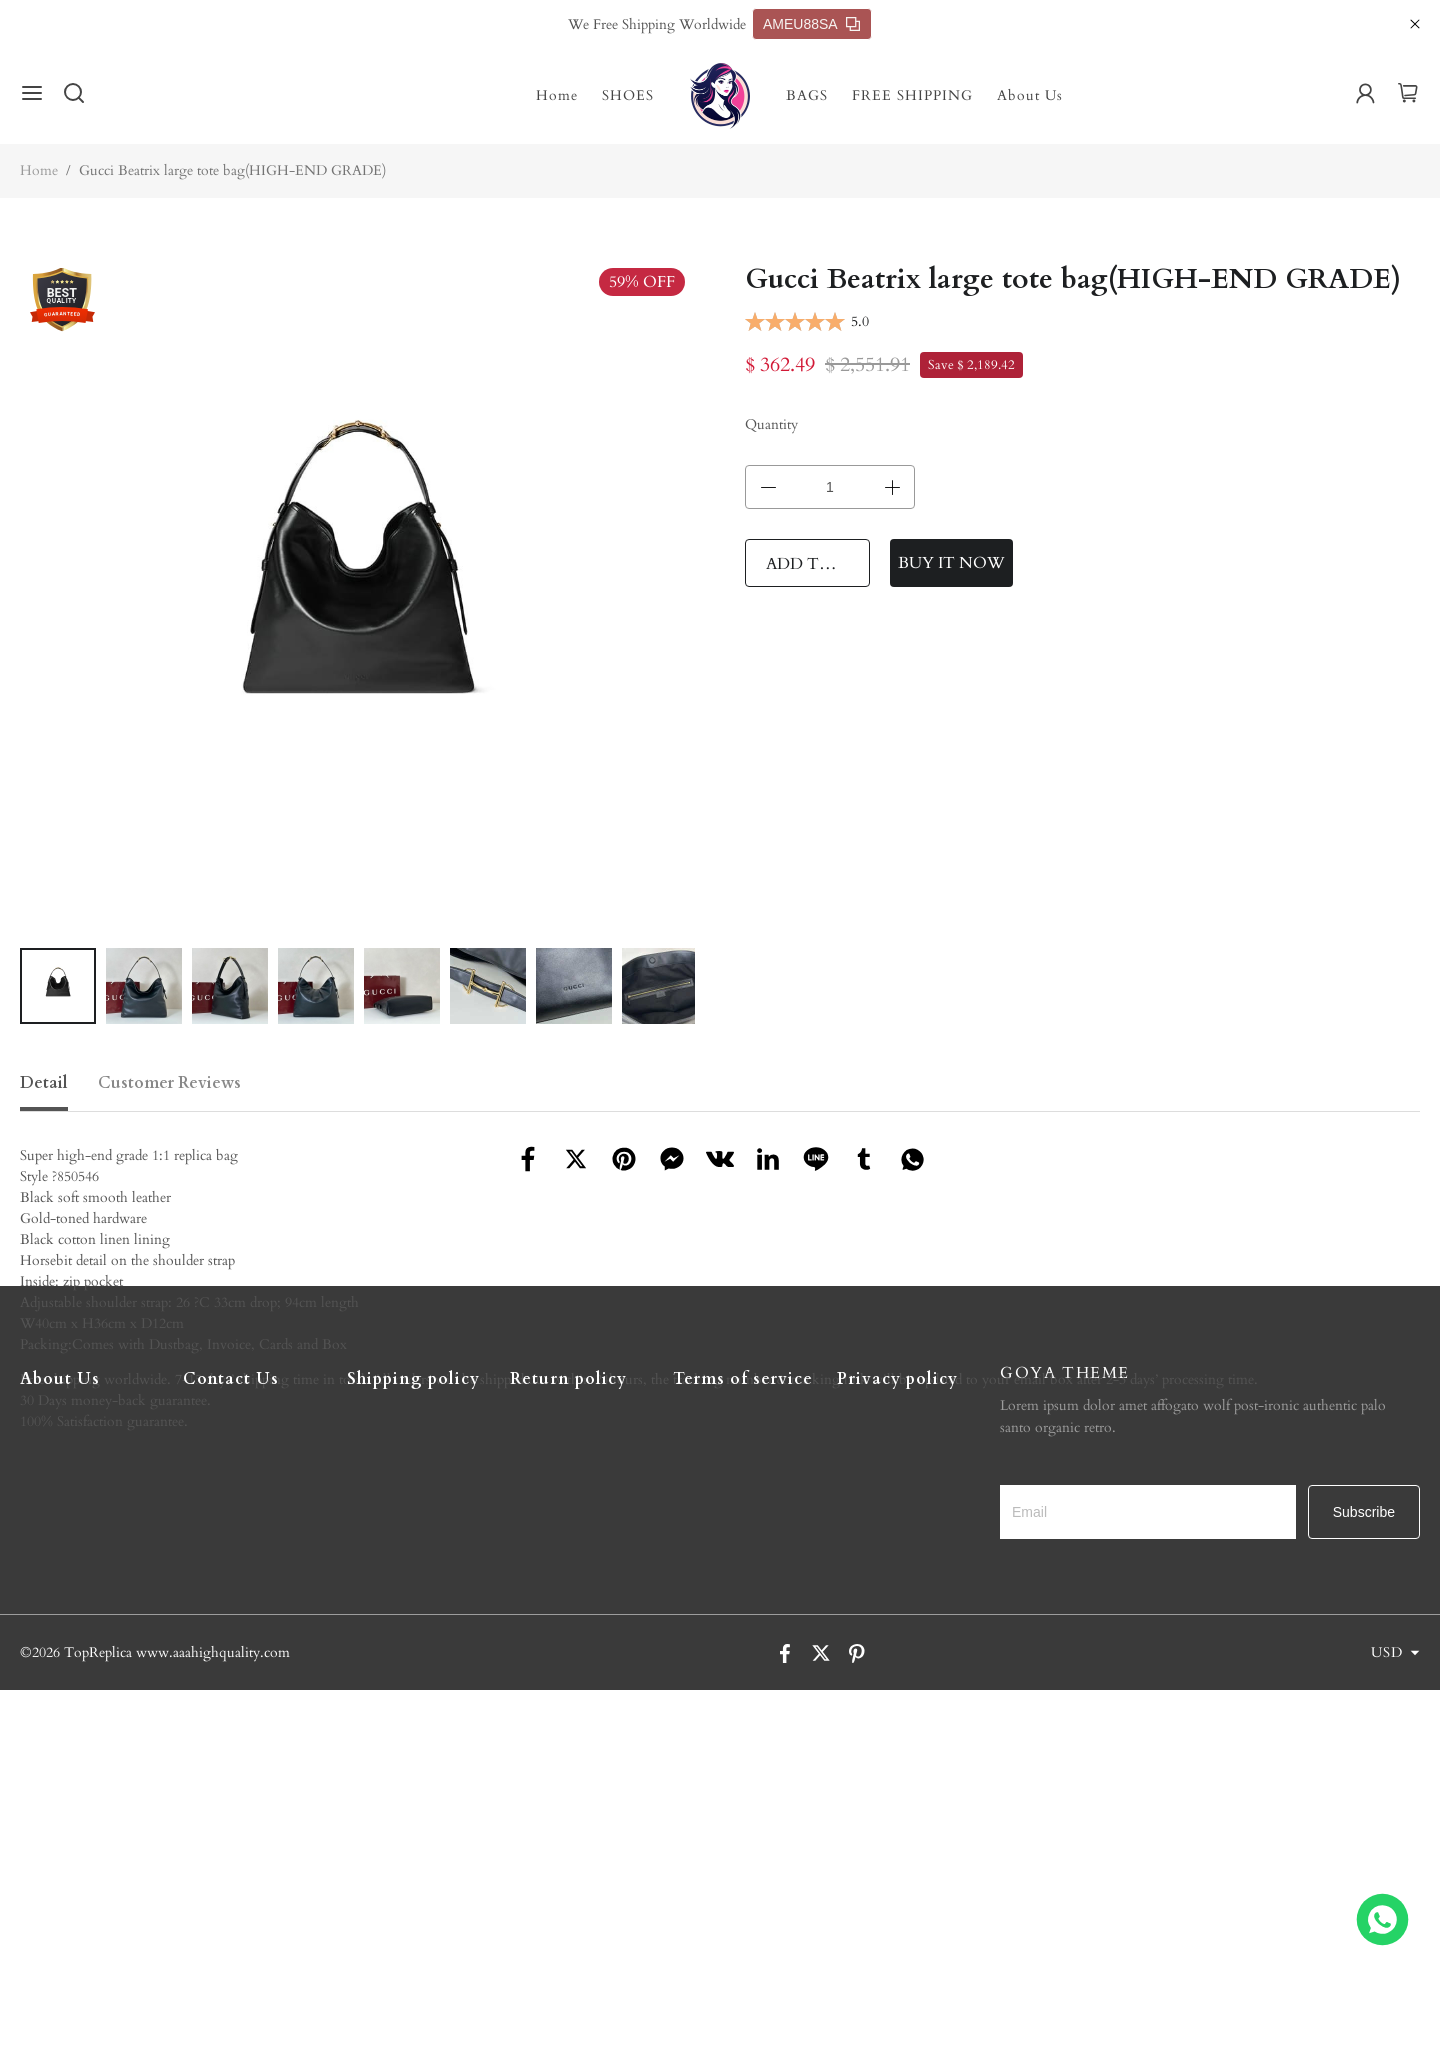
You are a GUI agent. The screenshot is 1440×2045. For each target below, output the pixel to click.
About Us (1030, 95)
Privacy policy (897, 1734)
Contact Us (231, 1734)
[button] (32, 986)
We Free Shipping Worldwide (657, 24)
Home (557, 95)
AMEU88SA (811, 24)
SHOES (628, 95)
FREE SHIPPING (912, 95)
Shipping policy (413, 1734)
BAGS (807, 95)
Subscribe (1364, 1867)
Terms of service (743, 1734)
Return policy (568, 1734)
